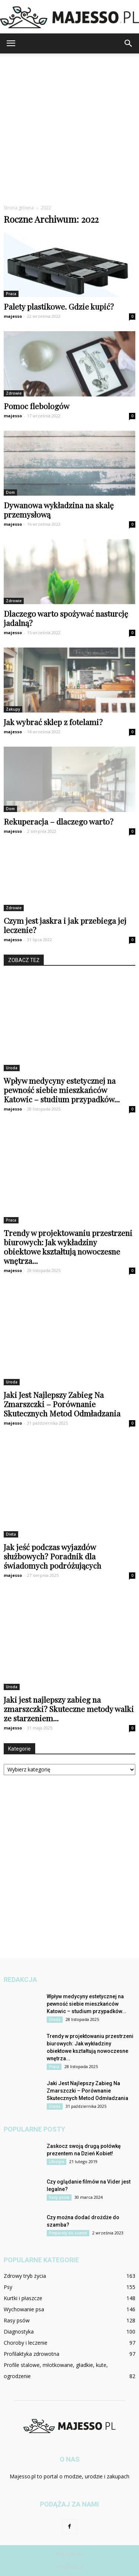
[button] (128, 43)
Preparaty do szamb (68, 2233)
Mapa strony (69, 2554)
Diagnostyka (19, 2331)
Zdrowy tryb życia (25, 2275)
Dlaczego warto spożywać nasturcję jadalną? (66, 618)
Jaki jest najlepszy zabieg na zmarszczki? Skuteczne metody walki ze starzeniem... (69, 1708)
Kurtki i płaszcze (23, 2298)
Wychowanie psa (24, 2309)
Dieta (11, 1534)
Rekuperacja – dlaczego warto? (58, 821)
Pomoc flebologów (36, 406)
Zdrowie (13, 393)
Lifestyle (56, 2161)
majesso (13, 316)
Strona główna (19, 208)
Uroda (11, 1067)
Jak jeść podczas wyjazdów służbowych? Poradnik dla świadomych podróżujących (52, 1556)
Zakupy (13, 709)
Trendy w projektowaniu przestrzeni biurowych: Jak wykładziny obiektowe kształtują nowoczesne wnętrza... (68, 1246)
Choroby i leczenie (25, 2342)
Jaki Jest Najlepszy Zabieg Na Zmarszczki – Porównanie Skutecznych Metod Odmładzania (62, 1403)
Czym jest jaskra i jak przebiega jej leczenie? (65, 925)
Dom (10, 492)
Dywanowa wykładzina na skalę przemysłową (59, 509)
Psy (8, 2286)
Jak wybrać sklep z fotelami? (53, 722)
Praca (11, 293)
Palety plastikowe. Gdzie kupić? (59, 306)
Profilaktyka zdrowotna (31, 2353)
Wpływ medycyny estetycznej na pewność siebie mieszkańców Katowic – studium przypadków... (62, 1089)
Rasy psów (59, 2197)
